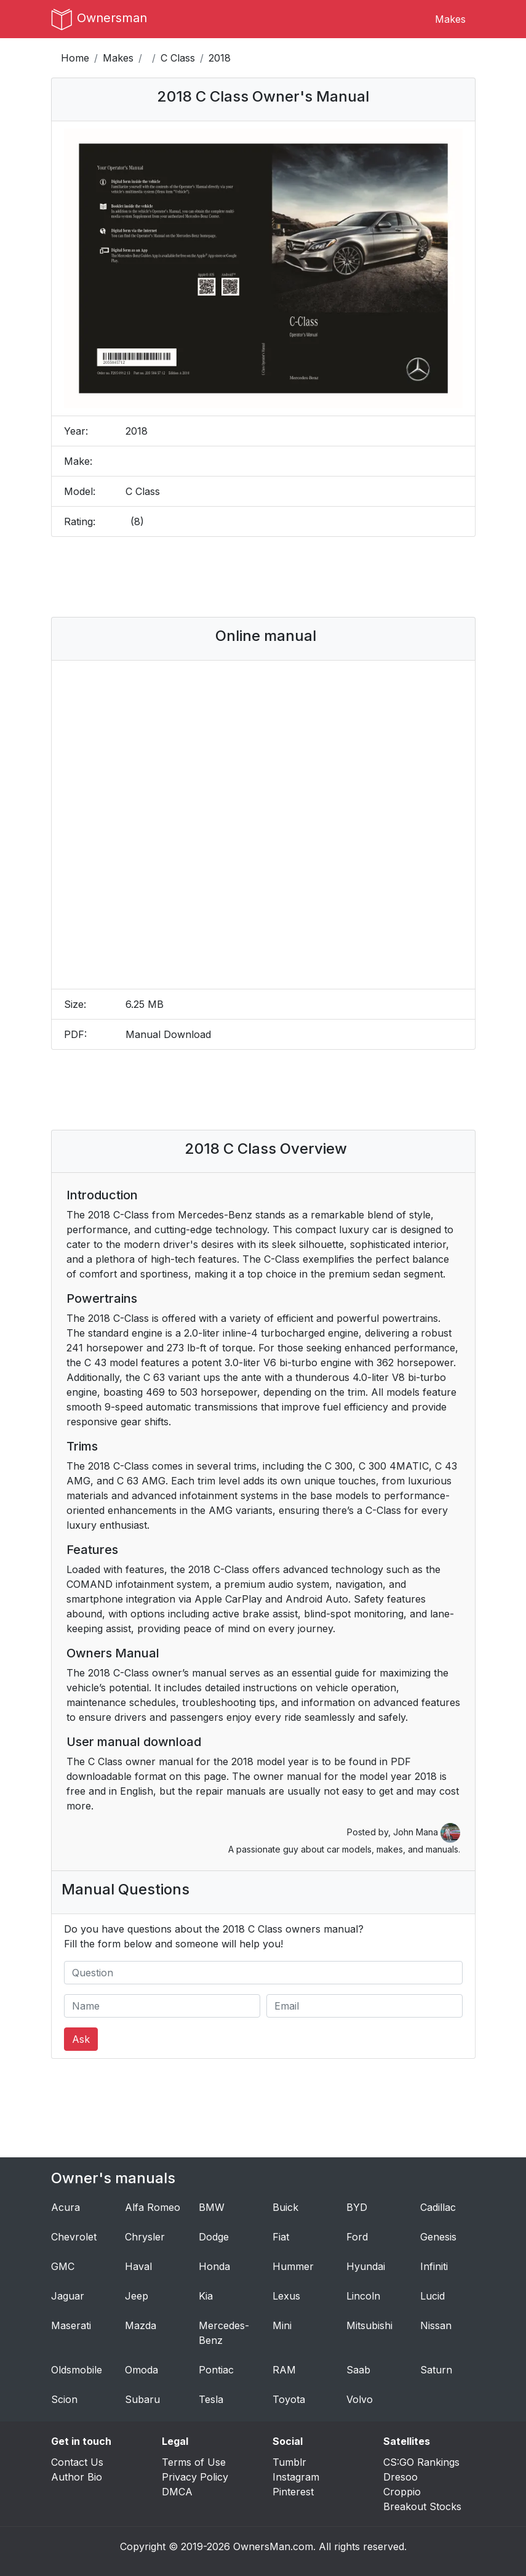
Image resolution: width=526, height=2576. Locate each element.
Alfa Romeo (152, 2207)
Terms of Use (194, 2462)
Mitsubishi (369, 2325)
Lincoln (363, 2296)
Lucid (432, 2296)
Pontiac (216, 2370)
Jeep (136, 2296)
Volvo (359, 2399)
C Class (178, 58)
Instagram (296, 2477)
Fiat (281, 2237)
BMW (212, 2207)
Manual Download (168, 1034)
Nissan (436, 2325)
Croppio (402, 2491)
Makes (450, 19)
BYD (356, 2207)
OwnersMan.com (273, 2546)
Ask (81, 2039)
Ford (357, 2237)
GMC (62, 2266)
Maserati (71, 2325)
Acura (65, 2207)
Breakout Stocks (422, 2506)
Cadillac (438, 2207)
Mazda (140, 2325)
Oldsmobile (76, 2370)
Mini (282, 2325)
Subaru (142, 2399)
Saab (358, 2370)
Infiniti (434, 2266)
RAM (284, 2370)
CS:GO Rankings (421, 2462)
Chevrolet (74, 2237)
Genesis (438, 2237)
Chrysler (145, 2237)
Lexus (286, 2296)
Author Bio (76, 2477)
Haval (138, 2266)
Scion (64, 2399)
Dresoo (400, 2477)
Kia (206, 2296)
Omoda (141, 2370)
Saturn (436, 2370)
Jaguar (67, 2296)
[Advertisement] (284, 577)
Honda (214, 2266)
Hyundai (365, 2266)
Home (75, 58)
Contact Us (77, 2462)
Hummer (293, 2266)
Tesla (211, 2399)
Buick (285, 2207)
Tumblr (289, 2462)
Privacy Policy (195, 2477)
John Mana (426, 1832)
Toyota (289, 2399)
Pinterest (293, 2491)
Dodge (214, 2237)
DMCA (177, 2491)
